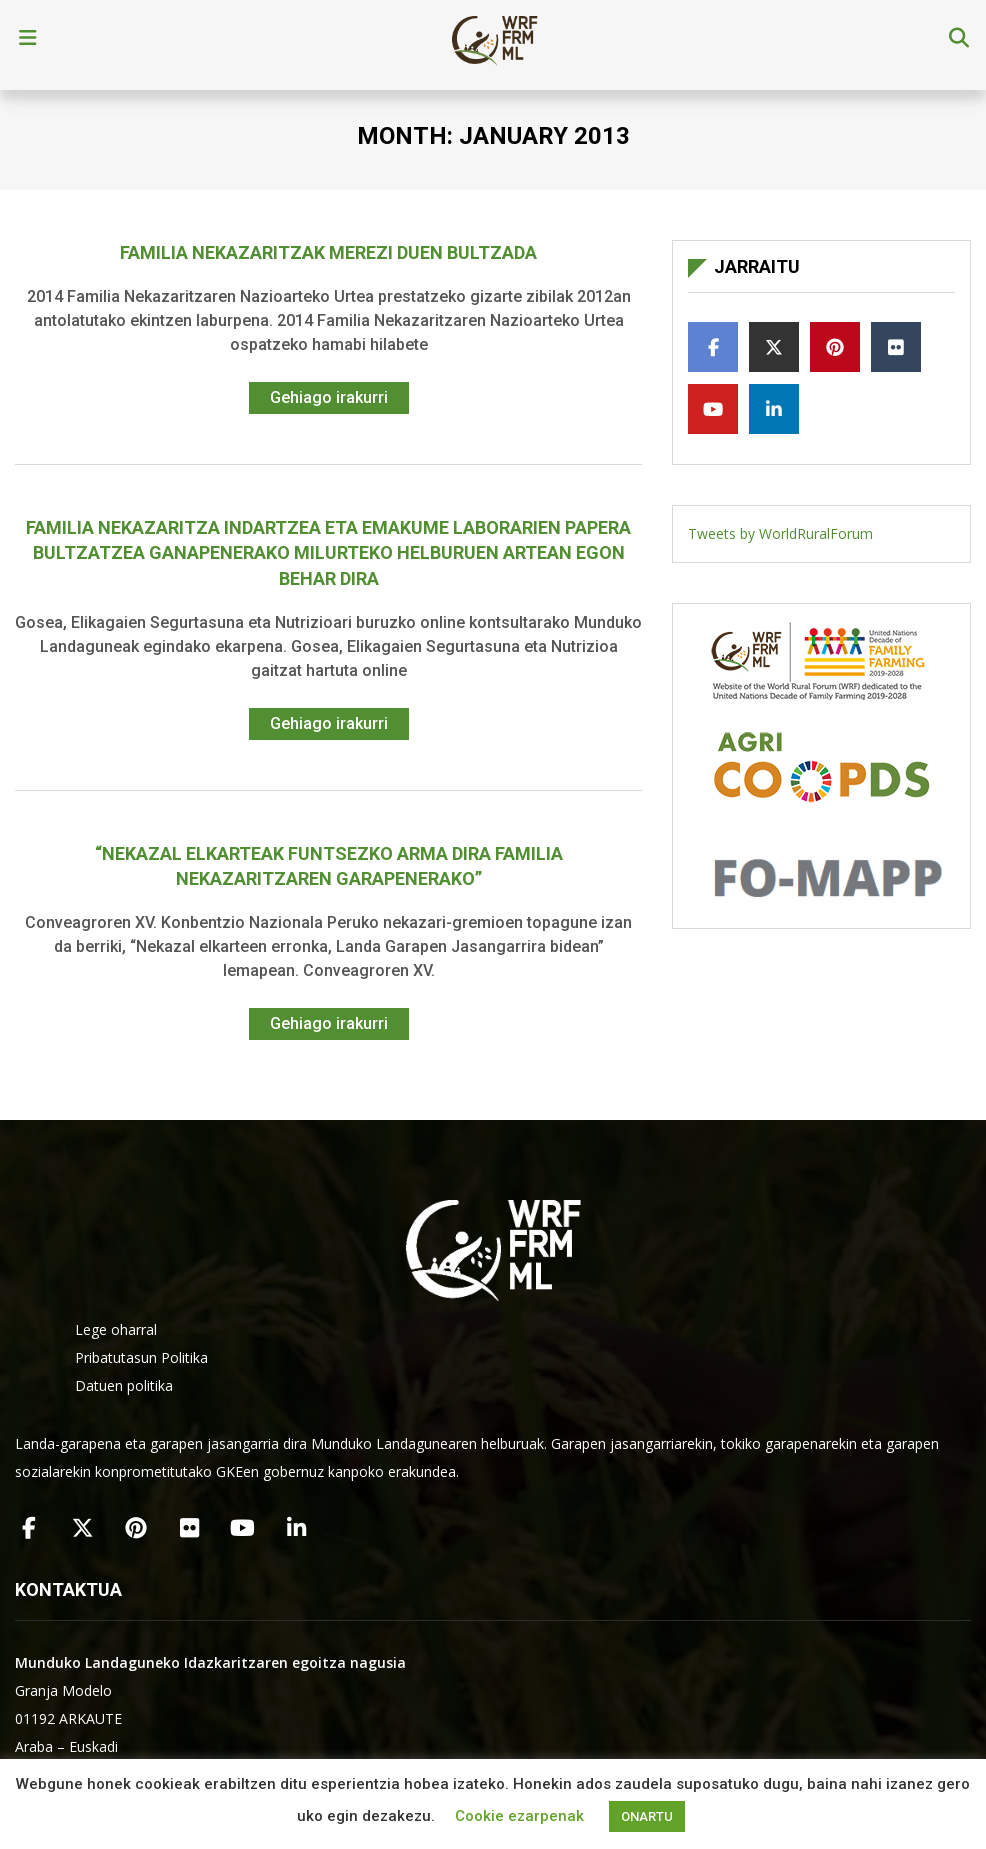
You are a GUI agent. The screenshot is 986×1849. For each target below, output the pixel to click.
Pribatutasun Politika (141, 1357)
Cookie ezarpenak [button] (519, 1816)
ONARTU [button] (647, 1816)
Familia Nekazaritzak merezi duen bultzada (328, 252)
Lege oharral (116, 1329)
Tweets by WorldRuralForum (780, 533)
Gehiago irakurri (329, 397)
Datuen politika (124, 1385)
